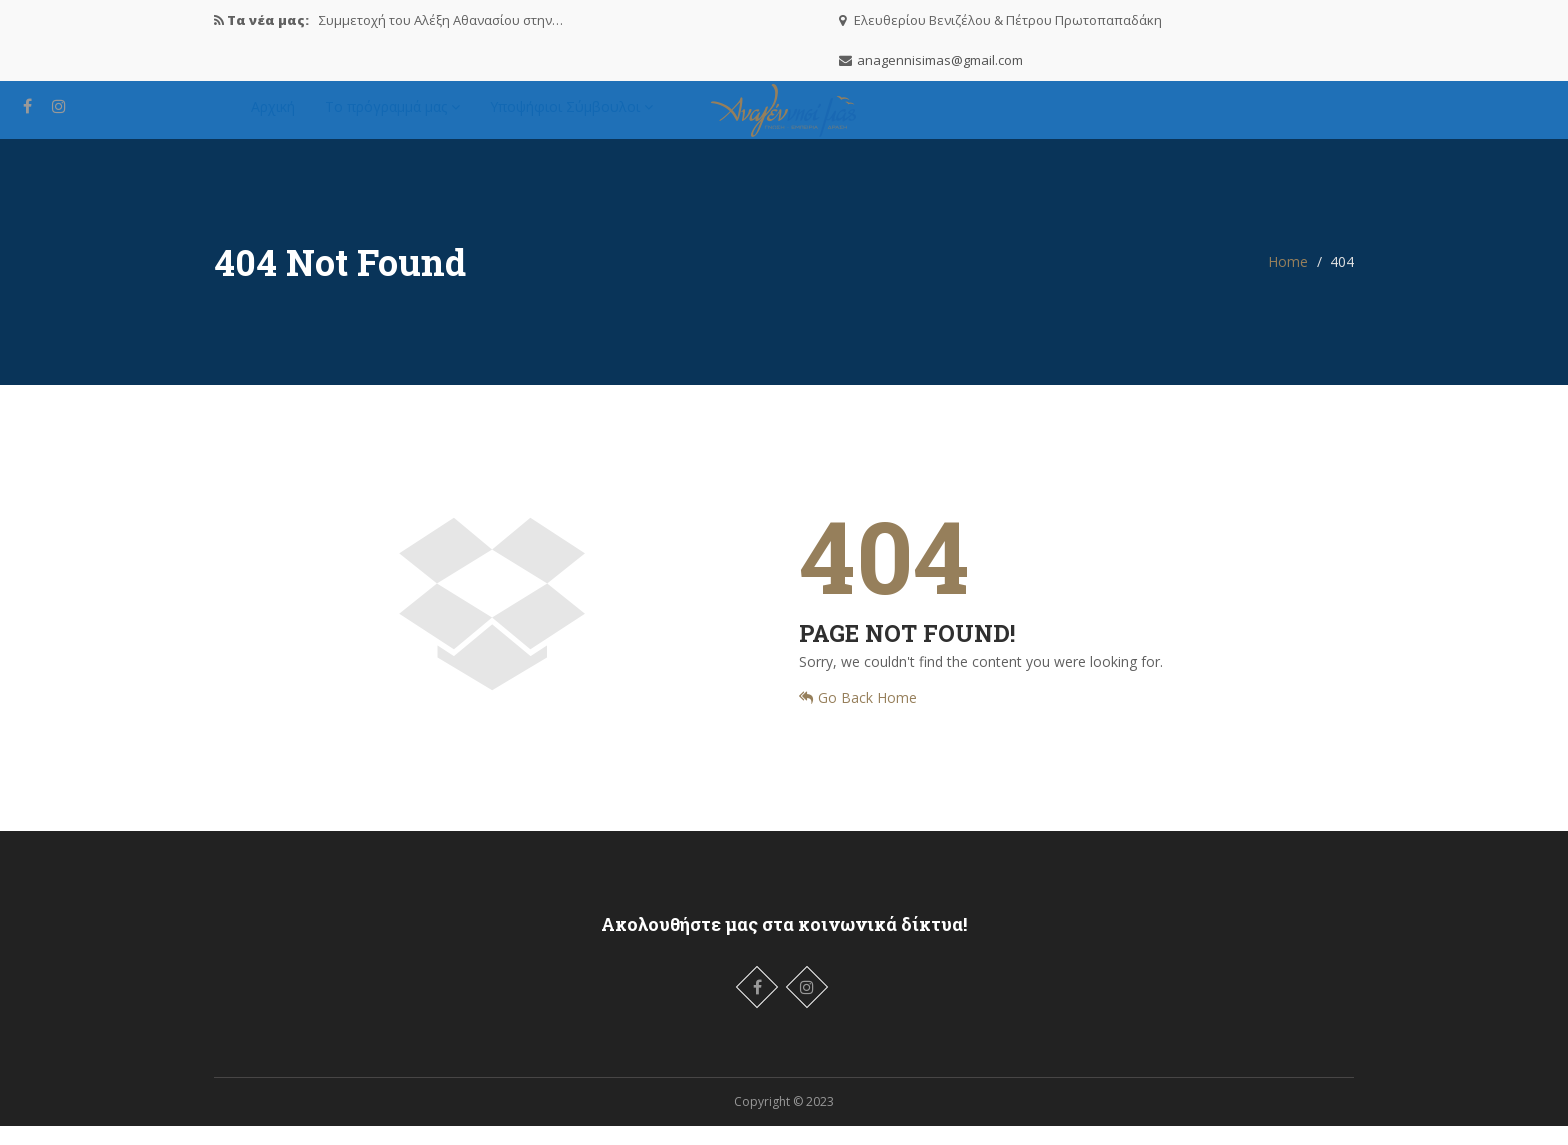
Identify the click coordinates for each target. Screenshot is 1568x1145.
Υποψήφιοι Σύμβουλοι (571, 115)
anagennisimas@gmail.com (940, 60)
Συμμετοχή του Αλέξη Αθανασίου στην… (441, 20)
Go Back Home (858, 716)
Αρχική (273, 115)
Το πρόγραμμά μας (392, 115)
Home (1288, 280)
